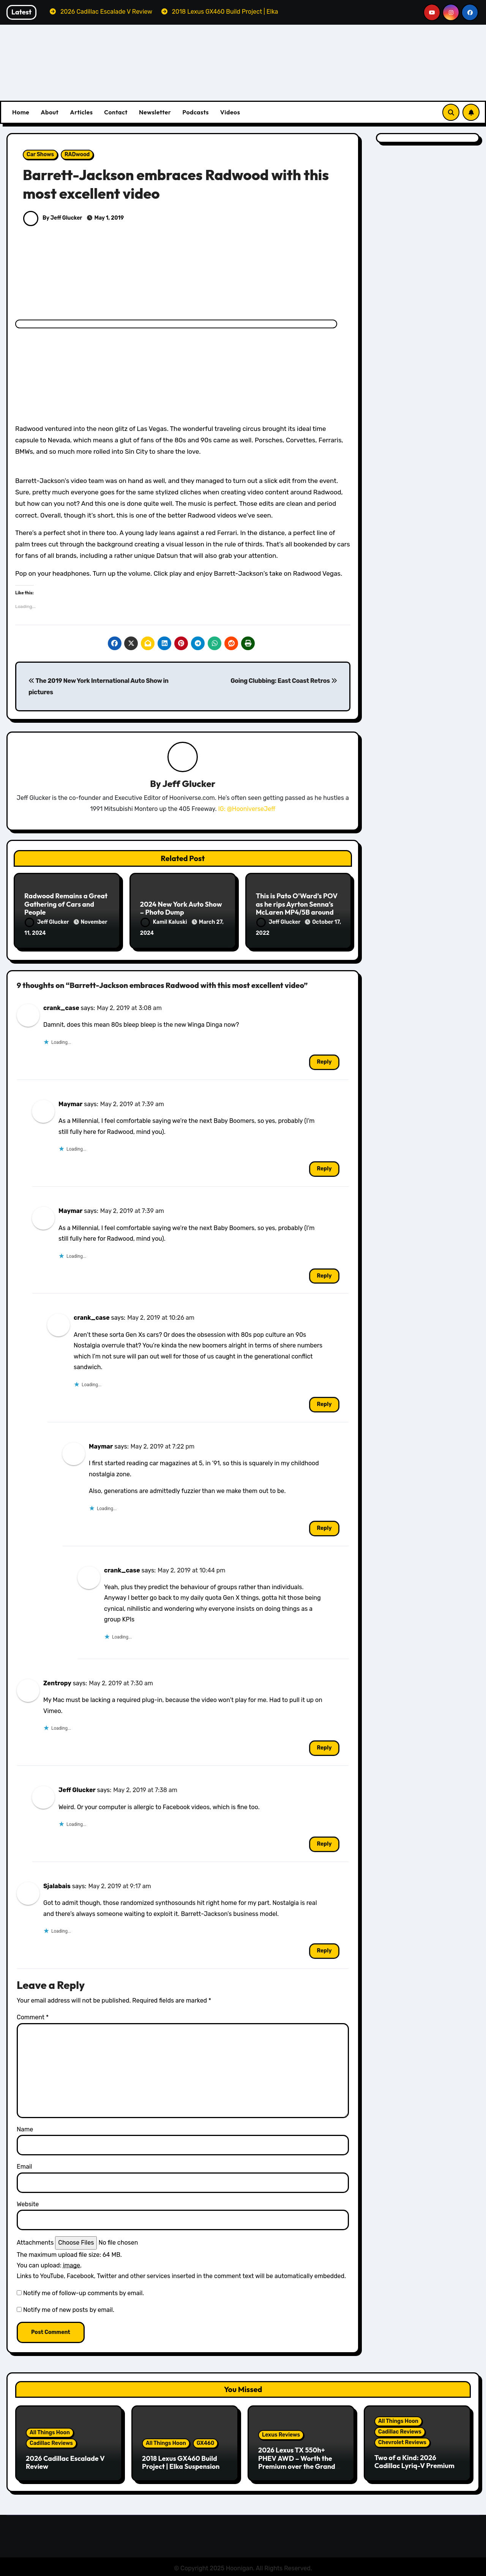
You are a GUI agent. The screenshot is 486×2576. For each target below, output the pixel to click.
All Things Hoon (50, 2430)
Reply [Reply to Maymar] (324, 1167)
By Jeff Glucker (52, 218)
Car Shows (40, 154)
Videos (230, 112)
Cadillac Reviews (51, 2441)
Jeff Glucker (189, 784)
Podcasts (195, 112)
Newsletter (155, 112)
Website (28, 2202)
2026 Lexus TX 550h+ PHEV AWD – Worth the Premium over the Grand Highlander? (296, 2461)
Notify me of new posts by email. (68, 2308)
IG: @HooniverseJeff (246, 808)
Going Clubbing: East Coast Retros (283, 680)
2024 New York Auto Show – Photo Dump (181, 908)
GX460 (206, 2441)
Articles (81, 112)
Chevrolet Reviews (402, 2441)
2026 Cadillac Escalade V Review (65, 2460)
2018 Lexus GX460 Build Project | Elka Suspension (180, 2460)
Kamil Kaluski (164, 922)
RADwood (77, 154)
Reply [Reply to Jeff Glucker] (324, 1842)
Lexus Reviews (281, 2433)
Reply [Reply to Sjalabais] (324, 1949)
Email (24, 2165)
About (49, 112)
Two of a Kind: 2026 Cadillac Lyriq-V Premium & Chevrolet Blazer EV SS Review (414, 2468)
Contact (116, 112)
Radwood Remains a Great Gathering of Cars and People (65, 904)
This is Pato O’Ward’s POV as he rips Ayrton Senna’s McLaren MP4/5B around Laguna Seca (297, 908)
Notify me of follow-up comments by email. (83, 2291)
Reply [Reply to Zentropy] (324, 1746)
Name (25, 2127)
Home (20, 112)
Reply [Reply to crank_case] (324, 1060)
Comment (33, 2015)
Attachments (35, 2241)
